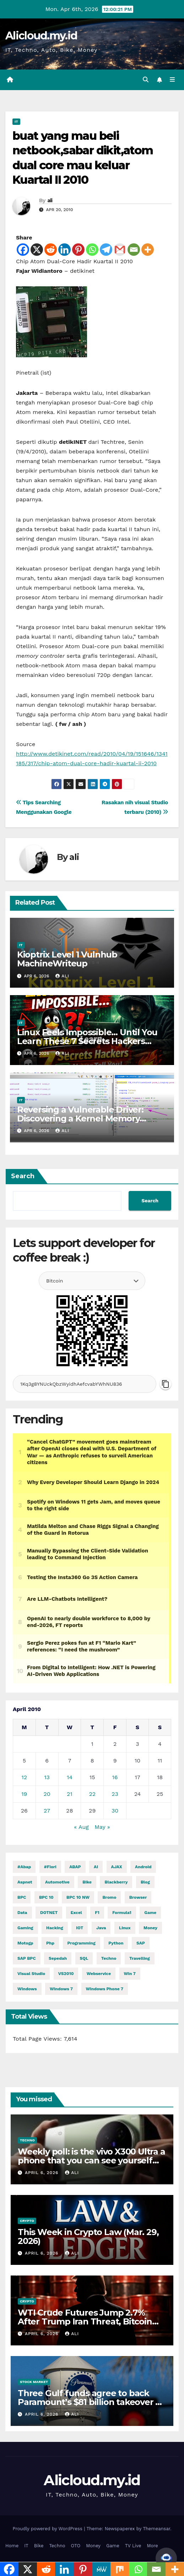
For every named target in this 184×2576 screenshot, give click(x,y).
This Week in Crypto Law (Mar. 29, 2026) (88, 2236)
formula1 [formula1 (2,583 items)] (121, 1912)
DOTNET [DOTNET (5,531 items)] (49, 1912)
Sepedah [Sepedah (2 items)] (58, 1958)
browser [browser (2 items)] (138, 1897)
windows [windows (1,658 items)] (27, 1988)
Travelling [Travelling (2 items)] (139, 1958)
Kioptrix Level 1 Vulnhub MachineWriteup (67, 959)
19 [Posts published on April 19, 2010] (24, 1794)
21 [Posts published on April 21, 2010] (69, 1794)
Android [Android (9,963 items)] (143, 1866)
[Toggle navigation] (172, 80)
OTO (76, 2545)
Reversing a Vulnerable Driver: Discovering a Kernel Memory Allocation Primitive (80, 1118)
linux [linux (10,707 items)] (125, 1927)
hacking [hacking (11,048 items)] (54, 1927)
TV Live (133, 2545)
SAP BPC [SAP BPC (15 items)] (26, 1958)
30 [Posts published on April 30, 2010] (115, 1810)
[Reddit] (50, 249)
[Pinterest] (78, 249)
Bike (39, 2545)
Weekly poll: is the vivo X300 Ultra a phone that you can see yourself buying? (91, 2160)
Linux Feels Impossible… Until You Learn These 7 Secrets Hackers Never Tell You (87, 1041)
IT (16, 121)
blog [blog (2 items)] (145, 1882)
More (152, 2545)
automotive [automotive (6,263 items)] (57, 1882)
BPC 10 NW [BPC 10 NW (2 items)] (78, 1897)
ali (50, 200)
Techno (27, 2140)
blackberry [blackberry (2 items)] (116, 1882)
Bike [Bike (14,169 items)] (87, 1882)
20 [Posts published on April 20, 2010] (46, 1794)
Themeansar (156, 2528)
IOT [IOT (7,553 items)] (79, 1927)
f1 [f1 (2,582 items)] (97, 1912)
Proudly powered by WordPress (48, 2528)
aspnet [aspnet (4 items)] (24, 1882)
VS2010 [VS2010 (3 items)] (66, 1973)
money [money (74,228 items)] (150, 1927)
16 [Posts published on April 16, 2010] (115, 1777)
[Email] (134, 249)
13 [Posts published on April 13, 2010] (47, 1777)
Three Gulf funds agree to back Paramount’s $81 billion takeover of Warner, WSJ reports (91, 2402)
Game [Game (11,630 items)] (150, 1912)
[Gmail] (120, 249)
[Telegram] (106, 249)
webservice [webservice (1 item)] (99, 1973)
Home (11, 2545)
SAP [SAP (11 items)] (140, 1943)
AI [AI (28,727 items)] (96, 1866)
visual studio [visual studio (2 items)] (31, 1973)
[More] (147, 249)
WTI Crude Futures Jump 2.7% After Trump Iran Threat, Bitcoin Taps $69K (85, 2321)
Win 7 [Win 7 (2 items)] (130, 1973)
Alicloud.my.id (41, 35)
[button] (145, 79)
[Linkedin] (64, 249)
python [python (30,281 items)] (115, 1943)
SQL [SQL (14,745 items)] (84, 1958)
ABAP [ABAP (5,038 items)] (75, 1866)
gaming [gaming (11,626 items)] (25, 1927)
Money (93, 2545)
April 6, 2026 (42, 2172)
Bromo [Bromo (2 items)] (109, 1897)
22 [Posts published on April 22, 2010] (92, 1794)
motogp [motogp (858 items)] (25, 1943)
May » (102, 1827)
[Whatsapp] (92, 249)
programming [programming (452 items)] (81, 1943)
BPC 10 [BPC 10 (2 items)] (46, 1897)
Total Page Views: (38, 2038)
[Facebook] (23, 249)
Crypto (27, 2221)
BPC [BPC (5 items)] (21, 1897)
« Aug (81, 1827)
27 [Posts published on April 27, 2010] (47, 1810)
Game (112, 2545)
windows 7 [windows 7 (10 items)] (61, 1988)
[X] (37, 249)
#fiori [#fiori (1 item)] (50, 1866)
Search (22, 1176)
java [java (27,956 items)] (101, 1927)
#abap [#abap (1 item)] (24, 1866)
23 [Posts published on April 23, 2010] (115, 1794)
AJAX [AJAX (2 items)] (116, 1866)
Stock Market (34, 2382)
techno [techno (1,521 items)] (109, 1958)
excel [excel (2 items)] (76, 1912)
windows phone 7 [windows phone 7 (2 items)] (104, 1988)
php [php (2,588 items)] (50, 1943)
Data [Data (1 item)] (22, 1912)
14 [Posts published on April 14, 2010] (69, 1777)
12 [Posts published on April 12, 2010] (24, 1777)
